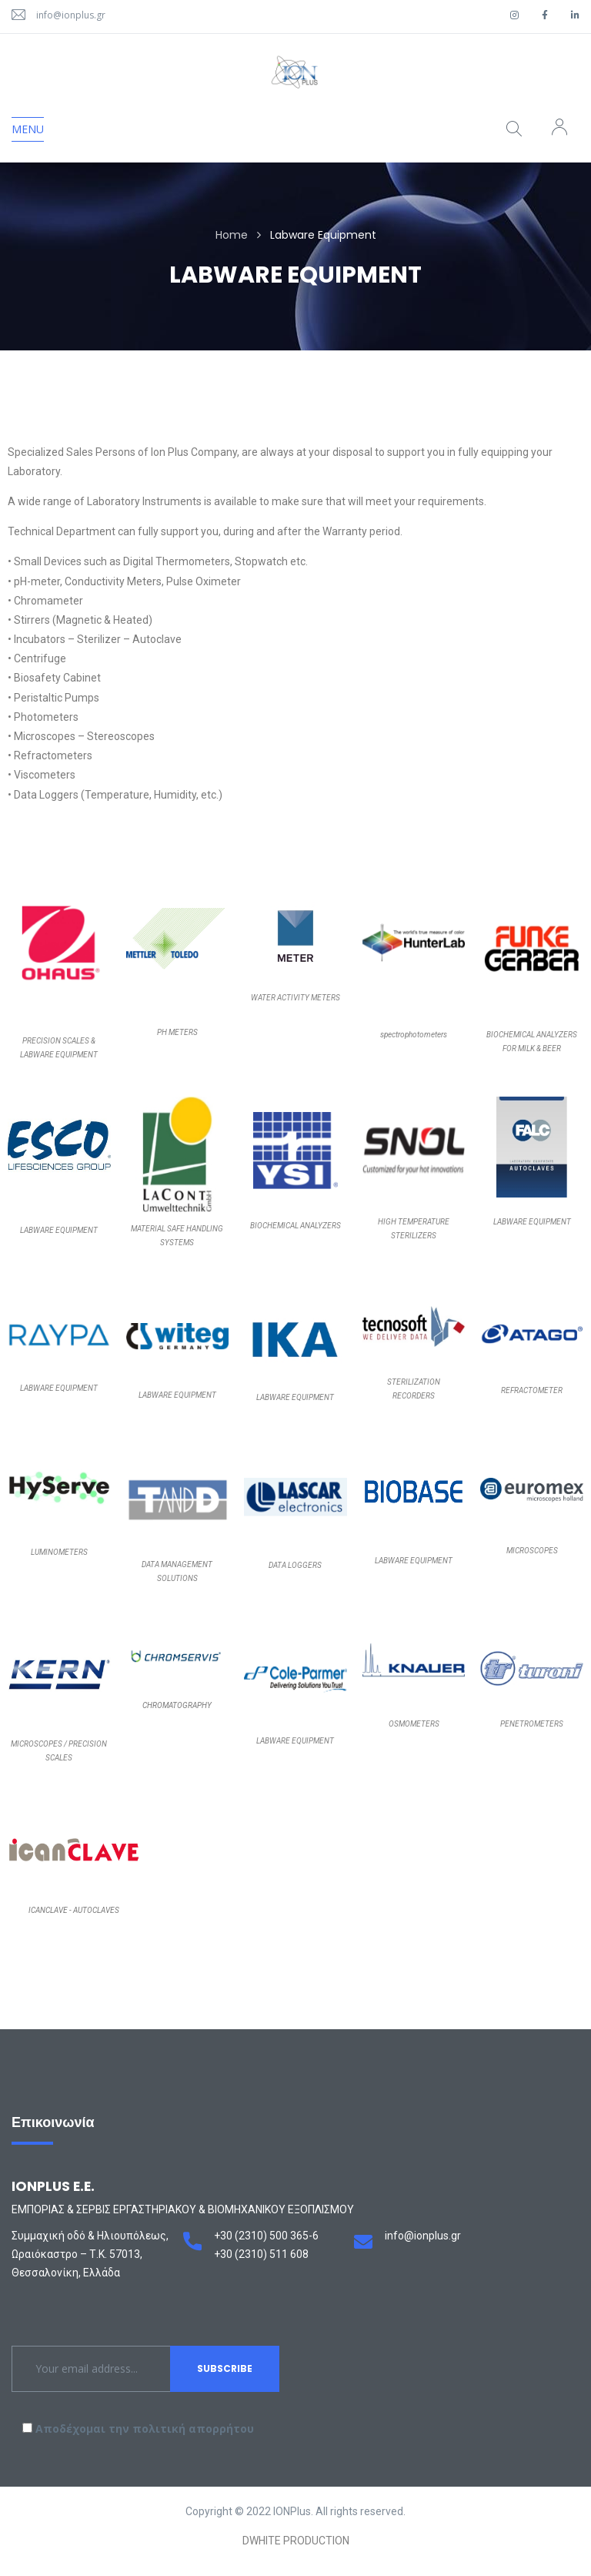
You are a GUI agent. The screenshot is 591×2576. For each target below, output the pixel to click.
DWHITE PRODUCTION (295, 2540)
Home (231, 235)
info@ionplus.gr (70, 15)
